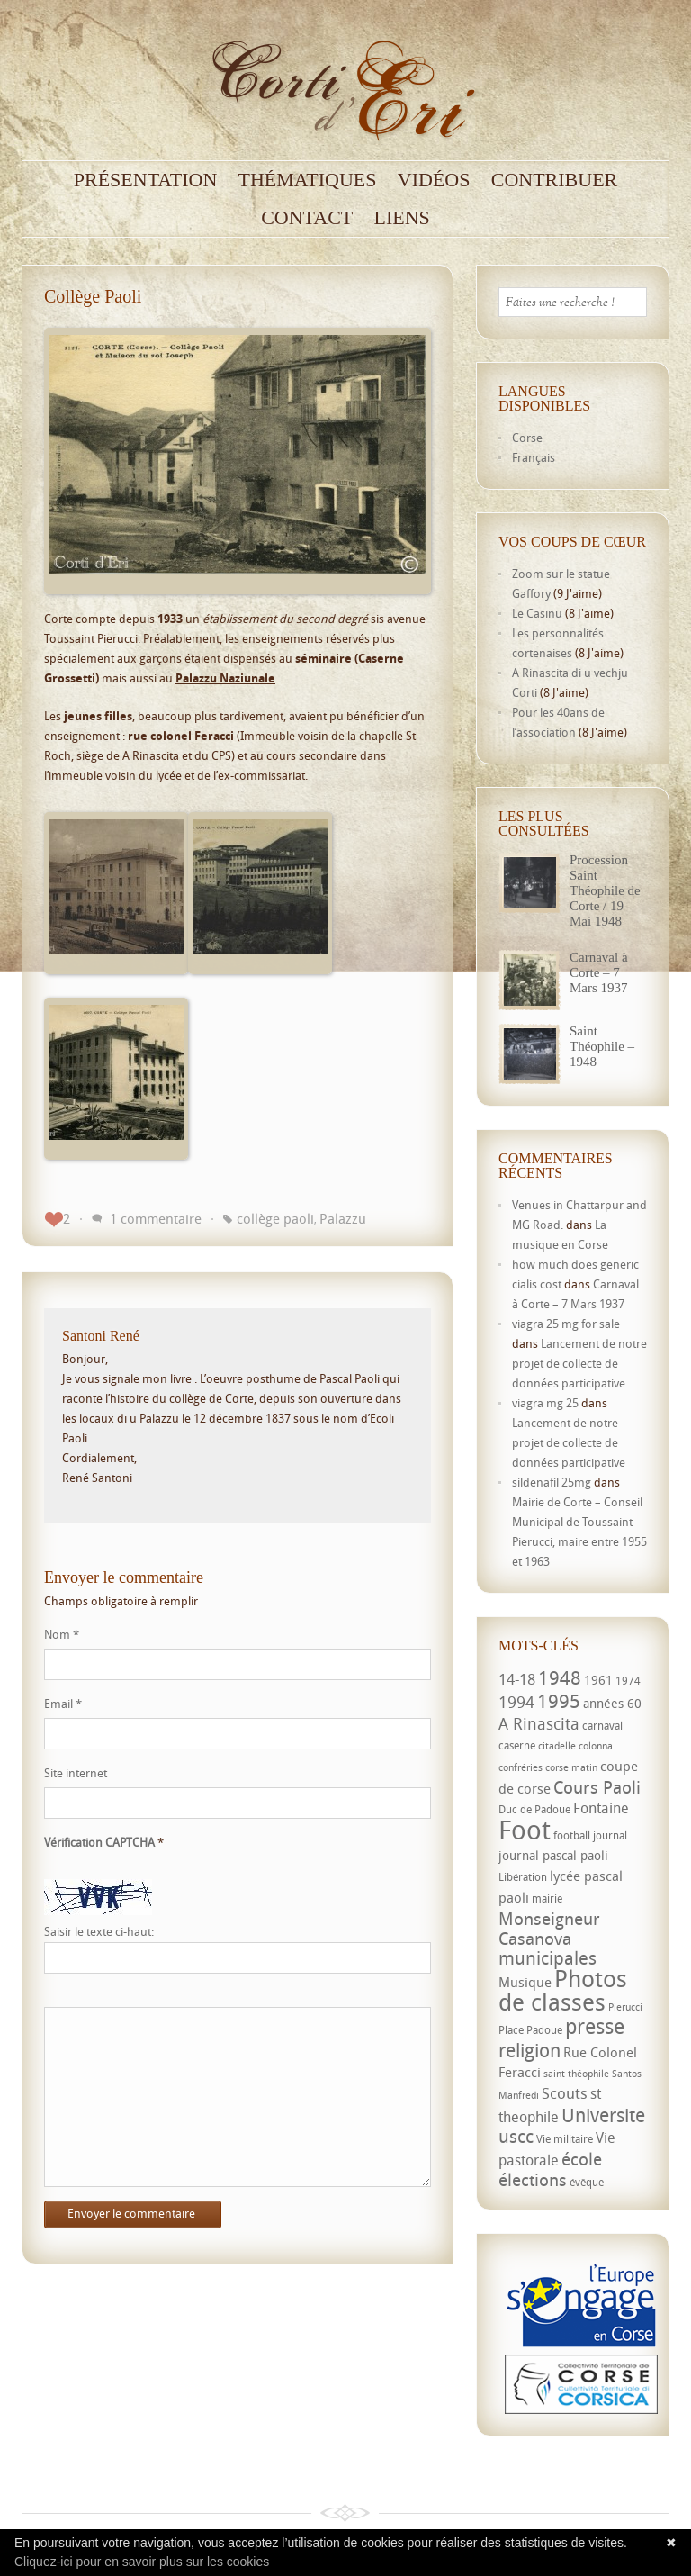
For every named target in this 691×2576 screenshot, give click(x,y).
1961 (598, 1679)
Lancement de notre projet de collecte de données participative (579, 1363)
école (581, 2159)
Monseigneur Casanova (549, 1928)
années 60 (612, 1703)
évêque (587, 2182)
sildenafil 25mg (551, 1482)
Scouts (565, 2093)
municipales (547, 1958)
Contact (307, 218)
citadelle (557, 1746)
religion (529, 2050)
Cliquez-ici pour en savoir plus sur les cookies (141, 2561)
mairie (547, 1898)
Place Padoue (530, 2030)
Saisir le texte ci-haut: (99, 1932)
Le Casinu (537, 613)
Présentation (146, 180)
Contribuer (554, 180)
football (571, 1835)
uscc (516, 2136)
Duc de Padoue (534, 1809)
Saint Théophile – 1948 (602, 1046)
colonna (596, 1746)
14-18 (516, 1678)
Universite (603, 2115)
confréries (520, 1767)
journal (610, 1835)
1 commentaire (156, 1218)
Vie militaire (564, 2139)
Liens (402, 218)
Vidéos (434, 180)
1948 (559, 1677)
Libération (522, 1877)
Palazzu (342, 1218)
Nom (61, 1634)
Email (63, 1703)
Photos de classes (562, 1990)
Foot (524, 1830)
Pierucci (625, 2007)
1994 (516, 1702)
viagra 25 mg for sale (566, 1323)
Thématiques (307, 180)
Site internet (75, 1773)
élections (532, 2180)
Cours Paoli (597, 1787)
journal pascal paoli (553, 1855)
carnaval (602, 1725)
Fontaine (601, 1808)
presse (594, 2026)
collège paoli (275, 1218)
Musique (525, 1982)
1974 (628, 1680)
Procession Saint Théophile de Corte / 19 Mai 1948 (605, 890)
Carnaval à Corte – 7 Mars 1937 (599, 972)
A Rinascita (538, 1723)
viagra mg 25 (545, 1403)
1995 (558, 1700)
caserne (516, 1745)
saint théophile (576, 2073)
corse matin (571, 1767)
